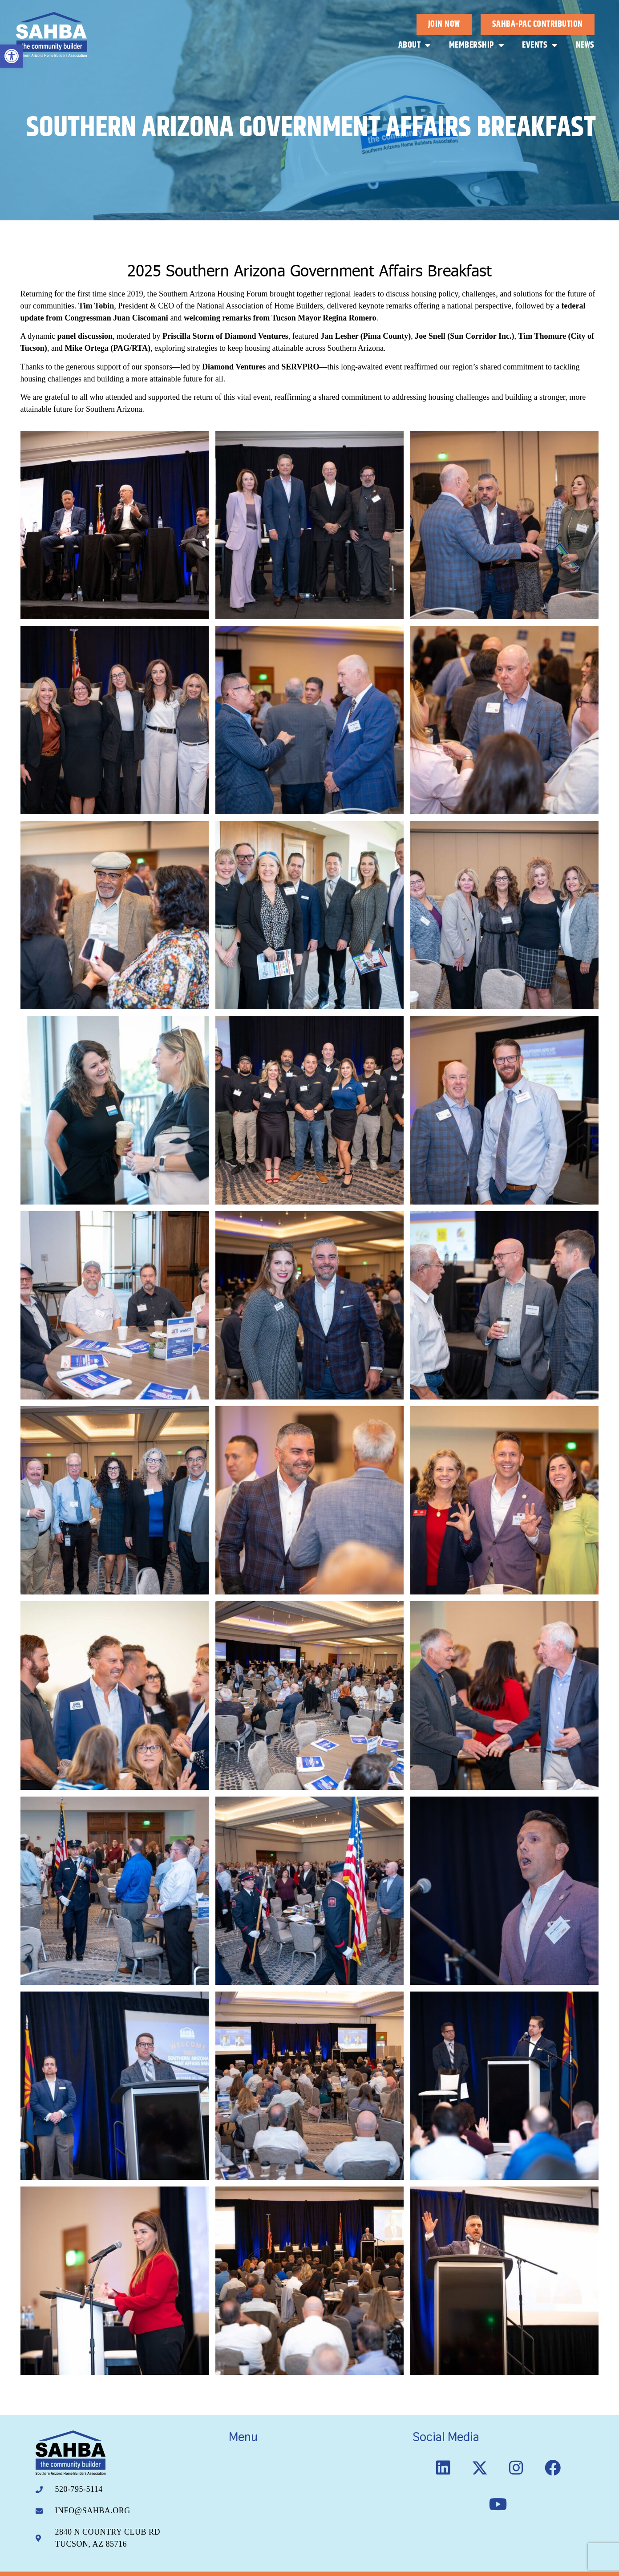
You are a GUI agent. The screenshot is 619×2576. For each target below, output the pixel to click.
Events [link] (540, 45)
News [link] (585, 45)
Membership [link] (477, 45)
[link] (11, 56)
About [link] (414, 45)
